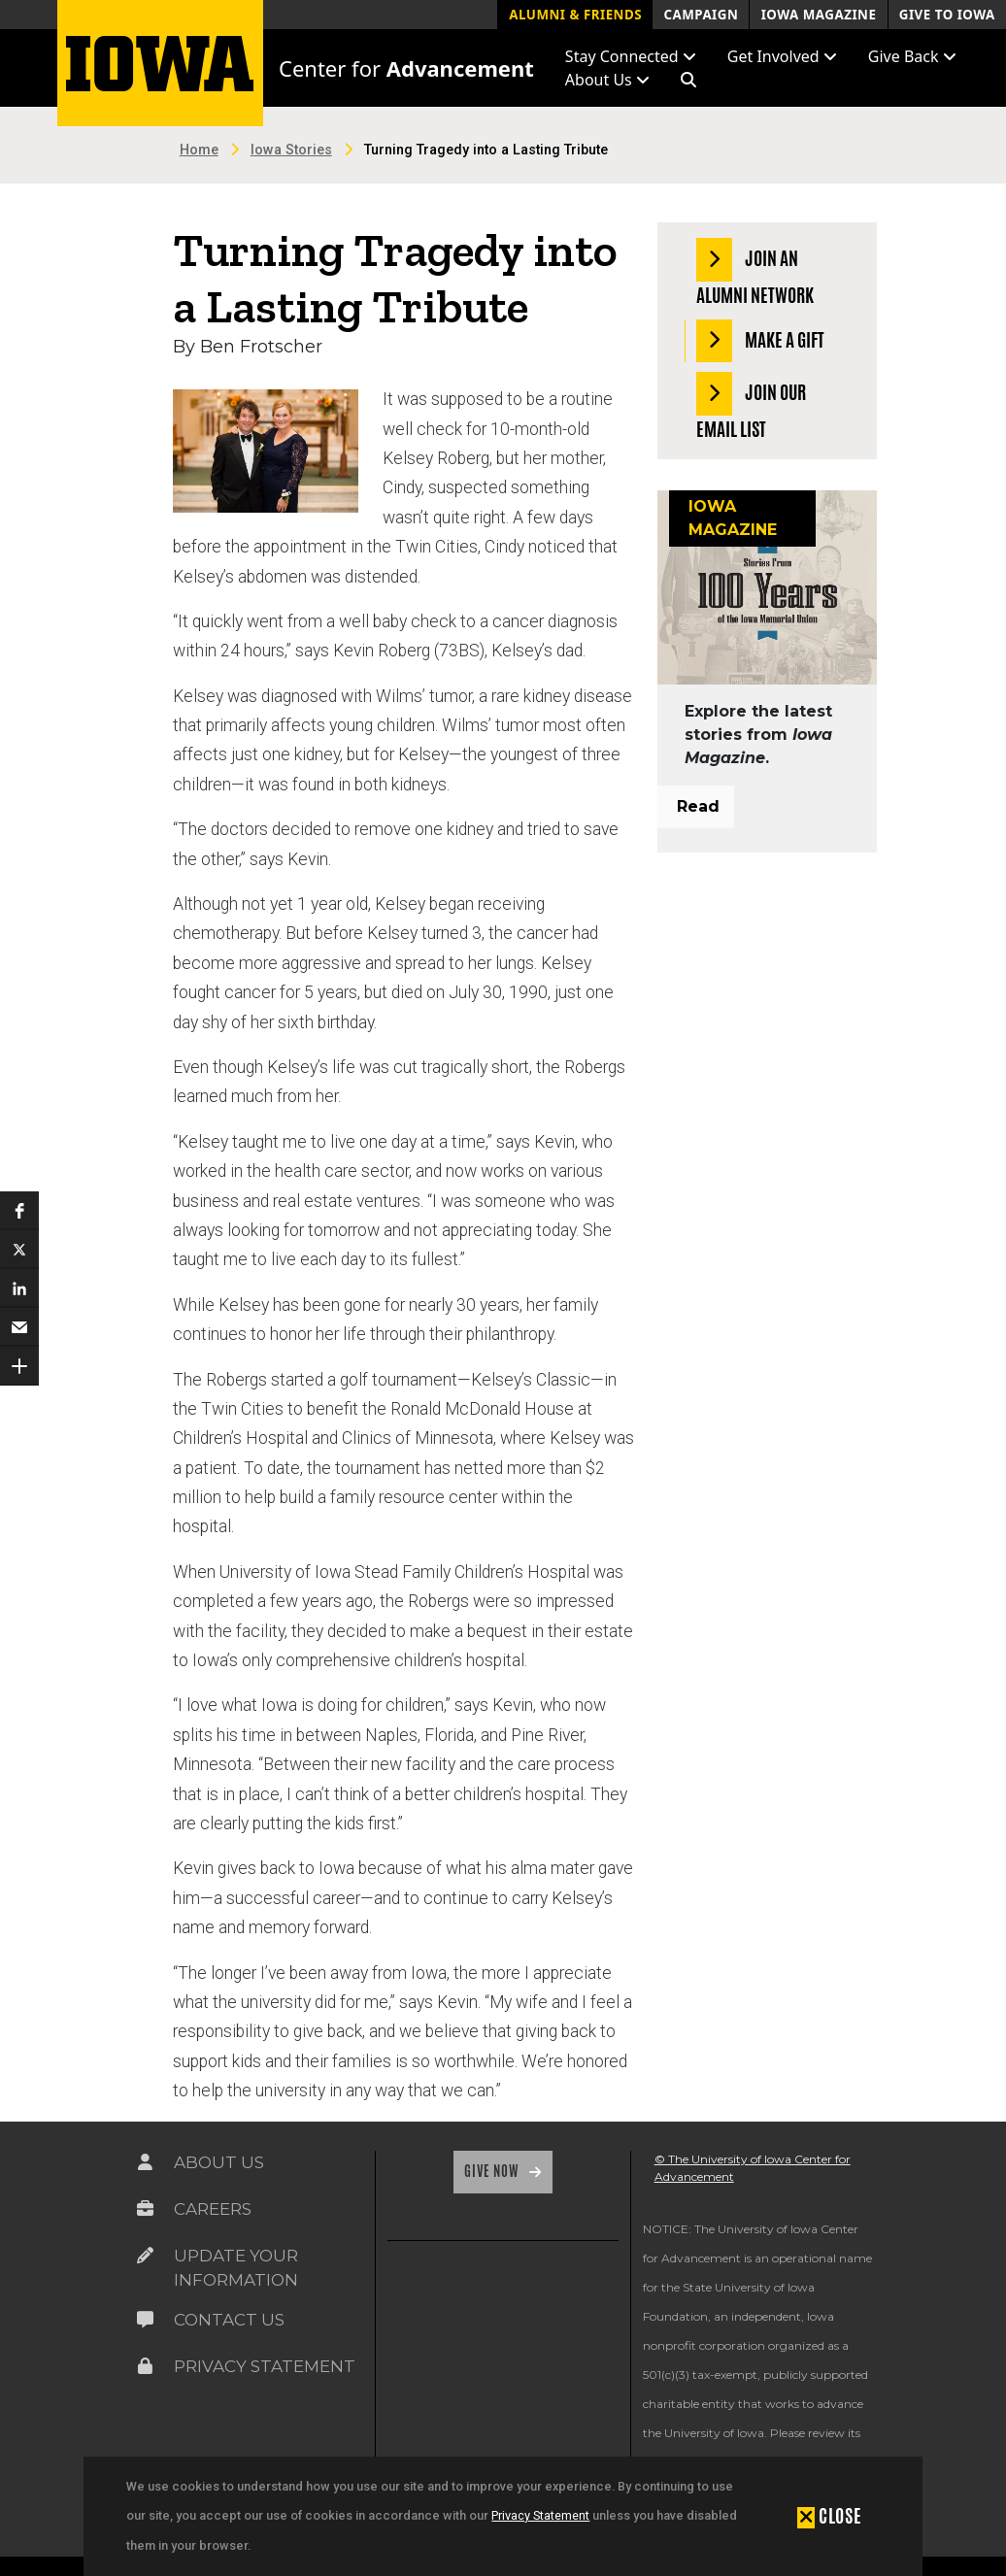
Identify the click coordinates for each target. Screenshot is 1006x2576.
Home (199, 150)
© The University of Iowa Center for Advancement (752, 2168)
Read (698, 806)
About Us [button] (607, 79)
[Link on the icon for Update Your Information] (145, 2255)
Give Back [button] (912, 56)
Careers (213, 2209)
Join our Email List (751, 407)
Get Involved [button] (782, 56)
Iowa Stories (291, 150)
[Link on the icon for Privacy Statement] (145, 2366)
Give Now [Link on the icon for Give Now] (492, 2171)
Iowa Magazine (819, 14)
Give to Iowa (947, 14)
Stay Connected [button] (630, 56)
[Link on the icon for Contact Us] (145, 2319)
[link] (416, 2304)
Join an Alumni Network (755, 273)
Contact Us (229, 2319)
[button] (688, 79)
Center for (406, 68)
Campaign (700, 14)
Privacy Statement (540, 2515)
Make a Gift (760, 341)
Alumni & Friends (575, 14)
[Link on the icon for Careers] (145, 2209)
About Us (219, 2162)
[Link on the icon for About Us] (145, 2162)
